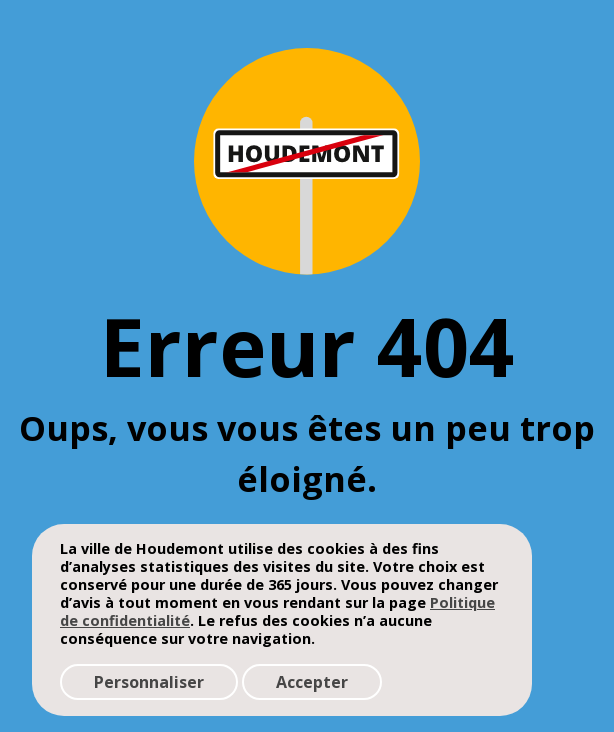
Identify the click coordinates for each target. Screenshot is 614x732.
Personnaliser (149, 682)
